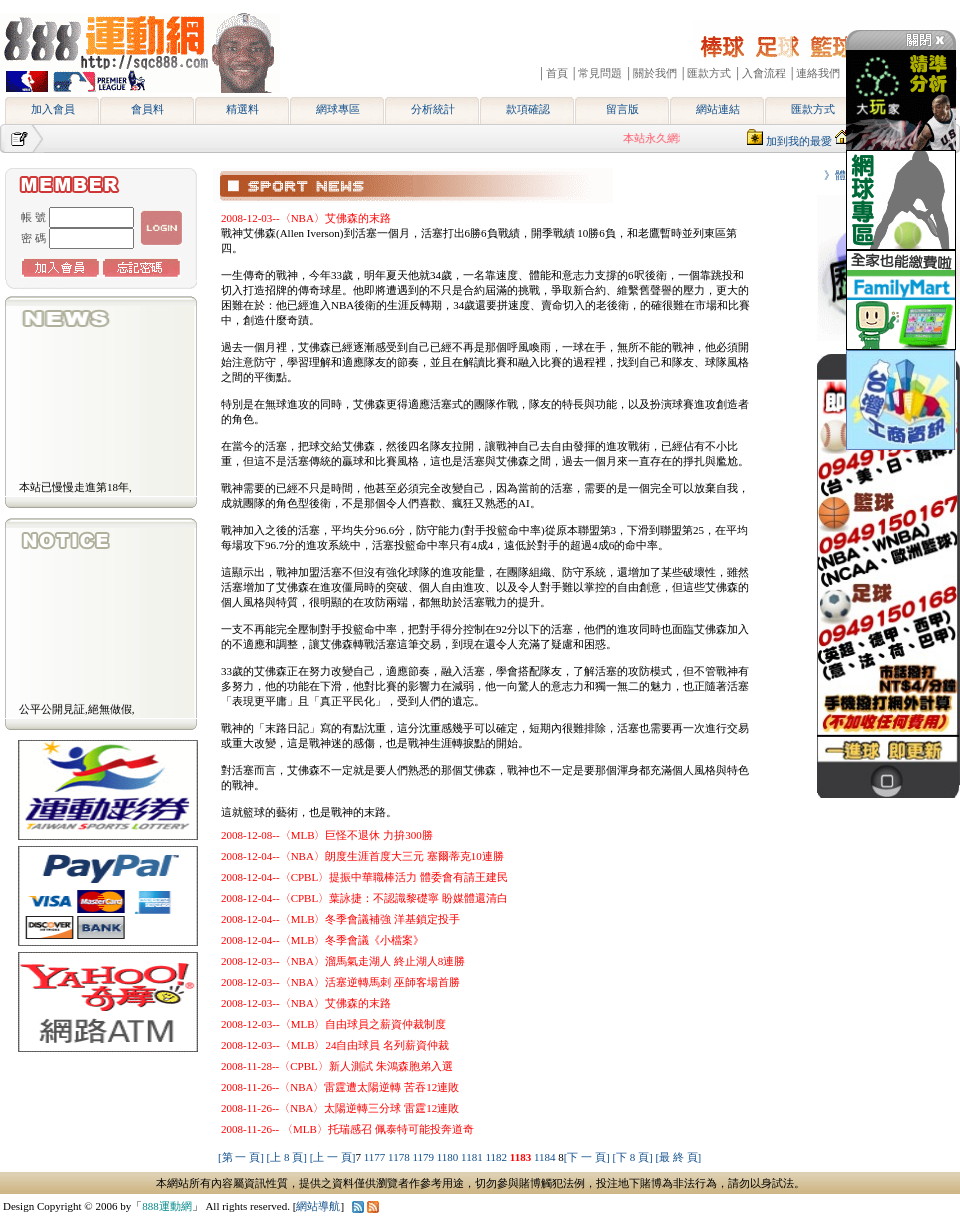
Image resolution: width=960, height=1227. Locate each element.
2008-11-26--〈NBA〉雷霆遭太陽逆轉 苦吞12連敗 (340, 1087)
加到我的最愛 (799, 141)
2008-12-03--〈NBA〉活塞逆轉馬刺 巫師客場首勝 (340, 982)
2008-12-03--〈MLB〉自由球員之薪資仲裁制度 (334, 1024)
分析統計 (433, 109)
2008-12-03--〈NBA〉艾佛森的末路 (306, 218)
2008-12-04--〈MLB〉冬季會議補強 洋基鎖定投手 (340, 919)
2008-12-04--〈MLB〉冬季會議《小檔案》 (323, 940)
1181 (473, 1157)
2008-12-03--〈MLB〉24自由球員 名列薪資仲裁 (335, 1045)
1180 (449, 1157)
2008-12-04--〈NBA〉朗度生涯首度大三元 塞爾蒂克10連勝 (362, 856)
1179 (424, 1157)
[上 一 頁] (333, 1157)
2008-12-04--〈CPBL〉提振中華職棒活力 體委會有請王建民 (364, 877)
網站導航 (318, 1206)
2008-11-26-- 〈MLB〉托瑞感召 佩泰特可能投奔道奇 (347, 1129)
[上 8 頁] (287, 1157)
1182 (497, 1157)
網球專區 (338, 109)
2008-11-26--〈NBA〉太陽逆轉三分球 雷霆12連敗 (340, 1108)
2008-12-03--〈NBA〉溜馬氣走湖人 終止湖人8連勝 (343, 961)
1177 (376, 1157)
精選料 (242, 109)
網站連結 (718, 109)
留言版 (622, 109)
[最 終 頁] (678, 1157)
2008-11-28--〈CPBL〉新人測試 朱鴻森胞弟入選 (337, 1066)
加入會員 (53, 109)
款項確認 (528, 109)
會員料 (147, 109)
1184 (546, 1157)
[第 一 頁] (241, 1157)
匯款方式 (813, 109)
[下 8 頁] (632, 1157)
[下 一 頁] (587, 1157)
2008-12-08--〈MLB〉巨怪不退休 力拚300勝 (327, 835)
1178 (400, 1157)
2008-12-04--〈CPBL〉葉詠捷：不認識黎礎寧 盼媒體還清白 (364, 898)
